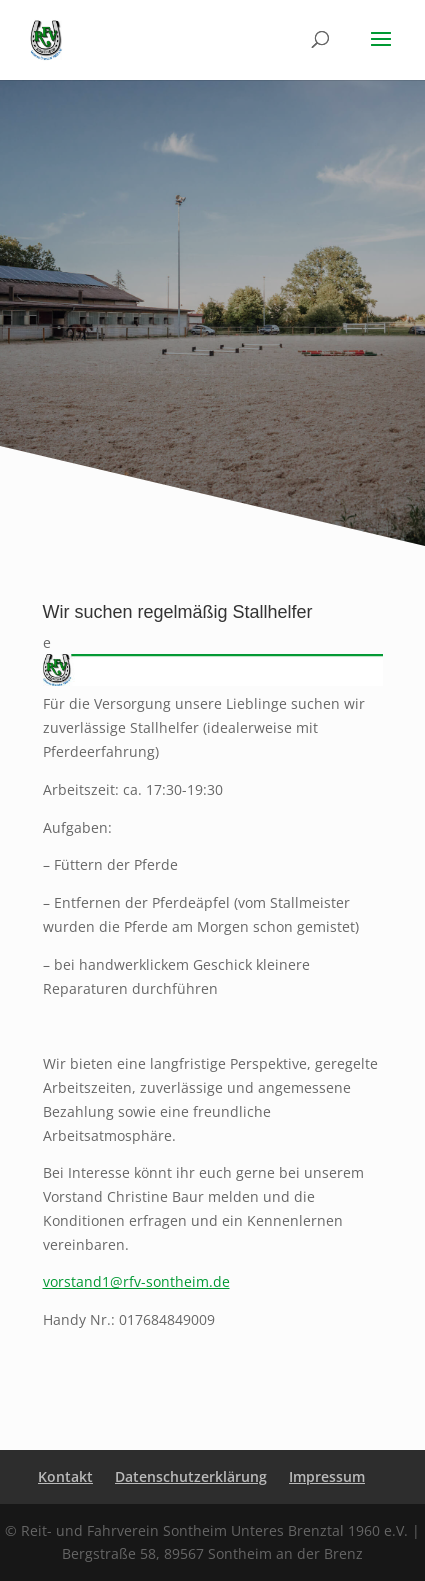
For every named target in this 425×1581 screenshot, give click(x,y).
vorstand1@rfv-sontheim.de (136, 1281)
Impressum (327, 1476)
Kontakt (65, 1476)
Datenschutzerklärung (191, 1476)
